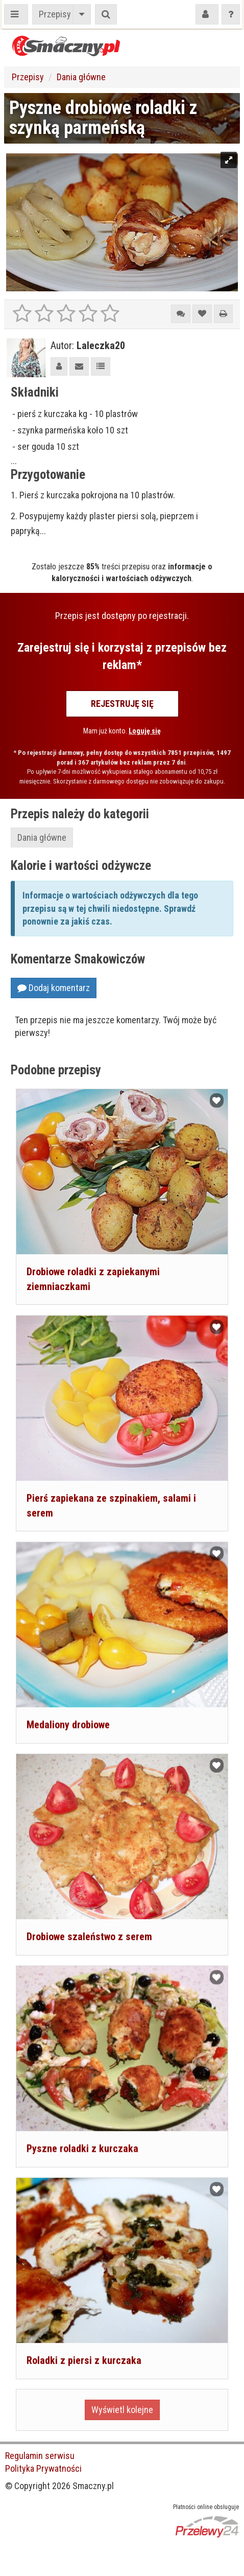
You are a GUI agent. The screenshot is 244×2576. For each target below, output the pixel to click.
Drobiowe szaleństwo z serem (89, 1935)
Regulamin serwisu (40, 2455)
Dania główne (81, 77)
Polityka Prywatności (43, 2468)
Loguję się (145, 731)
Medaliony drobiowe (68, 1724)
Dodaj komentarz (53, 987)
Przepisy (55, 14)
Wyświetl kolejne (122, 2407)
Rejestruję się (122, 703)
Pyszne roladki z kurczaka (82, 2147)
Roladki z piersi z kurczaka (84, 2359)
